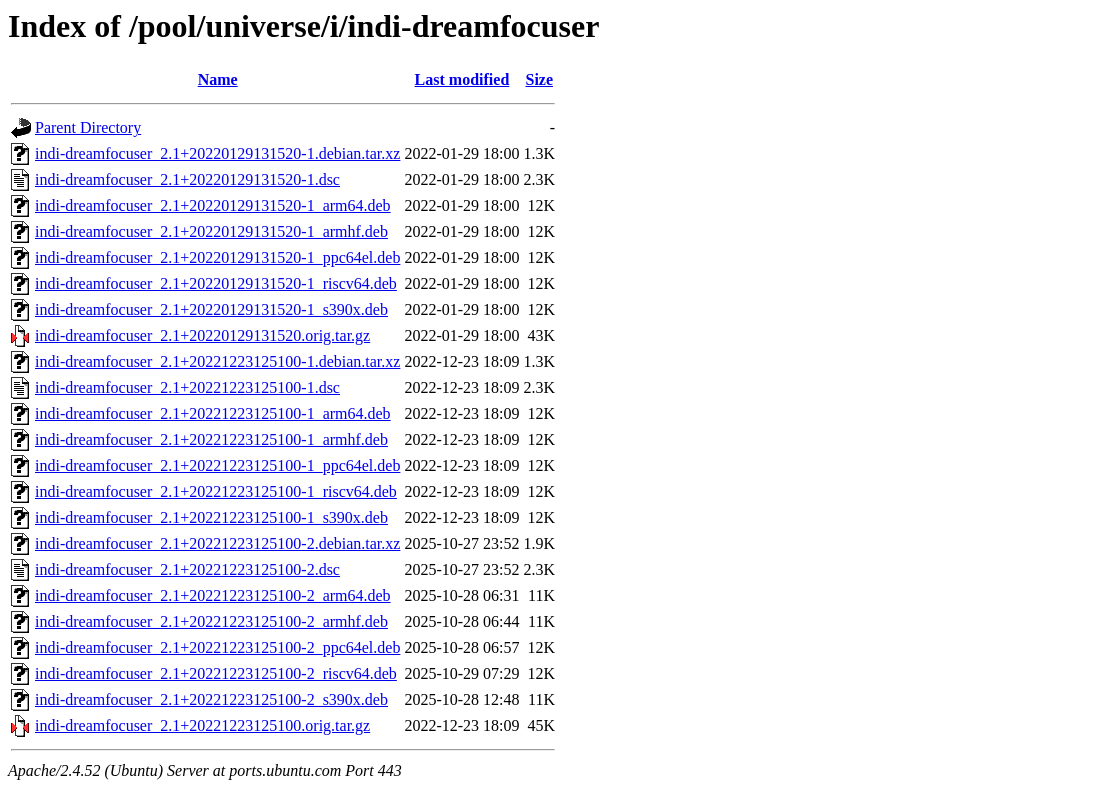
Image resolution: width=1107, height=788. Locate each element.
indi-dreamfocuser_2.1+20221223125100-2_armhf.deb (211, 621)
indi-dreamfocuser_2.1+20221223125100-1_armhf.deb (211, 439)
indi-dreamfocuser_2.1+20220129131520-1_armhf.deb (211, 231)
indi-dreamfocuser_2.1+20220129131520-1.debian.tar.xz (217, 153)
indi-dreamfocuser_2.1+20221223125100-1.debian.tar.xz (217, 361)
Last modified (462, 79)
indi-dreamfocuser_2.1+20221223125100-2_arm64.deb (213, 595)
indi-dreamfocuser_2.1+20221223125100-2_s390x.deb (211, 699)
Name (218, 79)
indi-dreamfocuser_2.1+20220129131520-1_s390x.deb (211, 309)
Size (540, 79)
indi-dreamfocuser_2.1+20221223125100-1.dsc (187, 387)
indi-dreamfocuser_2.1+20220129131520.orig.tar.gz (202, 335)
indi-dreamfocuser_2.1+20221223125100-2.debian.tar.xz (217, 543)
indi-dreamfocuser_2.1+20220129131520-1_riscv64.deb (216, 283)
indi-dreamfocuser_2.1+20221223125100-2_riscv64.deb (216, 673)
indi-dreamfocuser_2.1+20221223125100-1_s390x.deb (211, 517)
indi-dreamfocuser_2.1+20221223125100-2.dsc (187, 569)
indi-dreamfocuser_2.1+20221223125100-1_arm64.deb (213, 413)
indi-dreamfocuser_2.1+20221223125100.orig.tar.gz (202, 725)
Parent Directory (88, 127)
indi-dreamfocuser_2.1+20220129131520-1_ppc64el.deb (217, 257)
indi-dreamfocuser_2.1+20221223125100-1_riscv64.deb (216, 491)
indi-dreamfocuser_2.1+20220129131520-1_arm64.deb (213, 205)
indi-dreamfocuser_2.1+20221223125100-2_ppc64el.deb (217, 647)
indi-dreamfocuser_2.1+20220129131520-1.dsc (187, 179)
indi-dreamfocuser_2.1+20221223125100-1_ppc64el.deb (217, 465)
